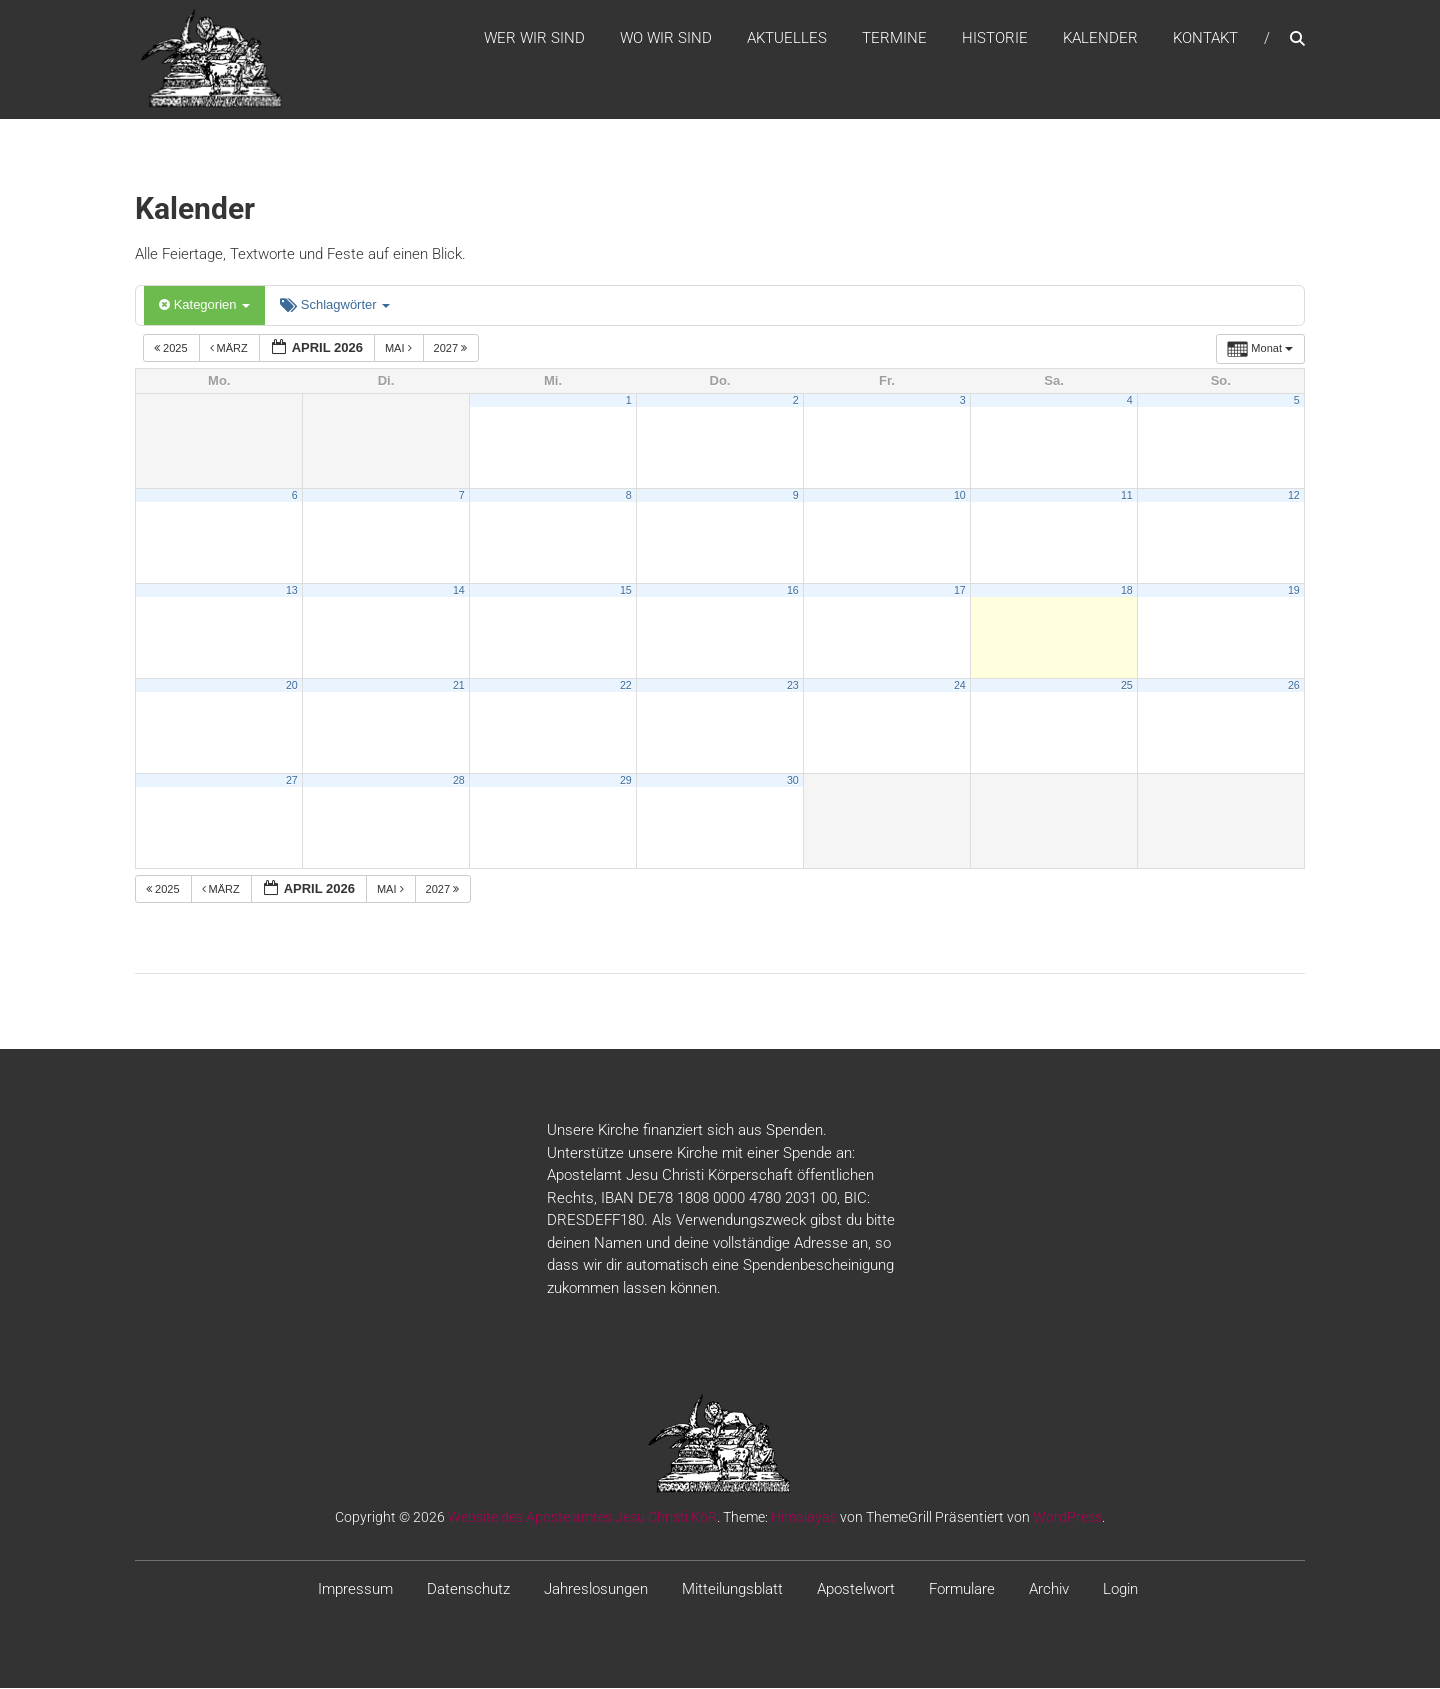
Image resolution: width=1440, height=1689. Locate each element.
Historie (995, 39)
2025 (172, 349)
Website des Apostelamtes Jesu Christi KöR (582, 1519)
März (230, 349)
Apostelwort (856, 1591)
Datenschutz (468, 1591)
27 (292, 781)
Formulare (962, 1591)
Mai (400, 349)
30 (793, 781)
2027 (452, 349)
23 (793, 686)
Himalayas (804, 1519)
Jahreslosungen (596, 1591)
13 (292, 591)
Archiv (1049, 1591)
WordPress (1067, 1519)
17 (960, 591)
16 (793, 591)
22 (626, 686)
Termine (894, 39)
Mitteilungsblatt (732, 1591)
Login (1120, 1591)
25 (1127, 686)
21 (459, 686)
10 (960, 496)
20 (292, 686)
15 (626, 591)
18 (1127, 591)
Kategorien (204, 306)
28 (459, 781)
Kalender (1100, 39)
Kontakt (1205, 39)
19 (1294, 591)
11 (1127, 496)
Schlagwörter (335, 306)
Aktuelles (787, 39)
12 (1294, 496)
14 (459, 591)
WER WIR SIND (534, 39)
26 (1294, 686)
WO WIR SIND (666, 39)
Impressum (355, 1591)
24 (960, 686)
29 (626, 781)
